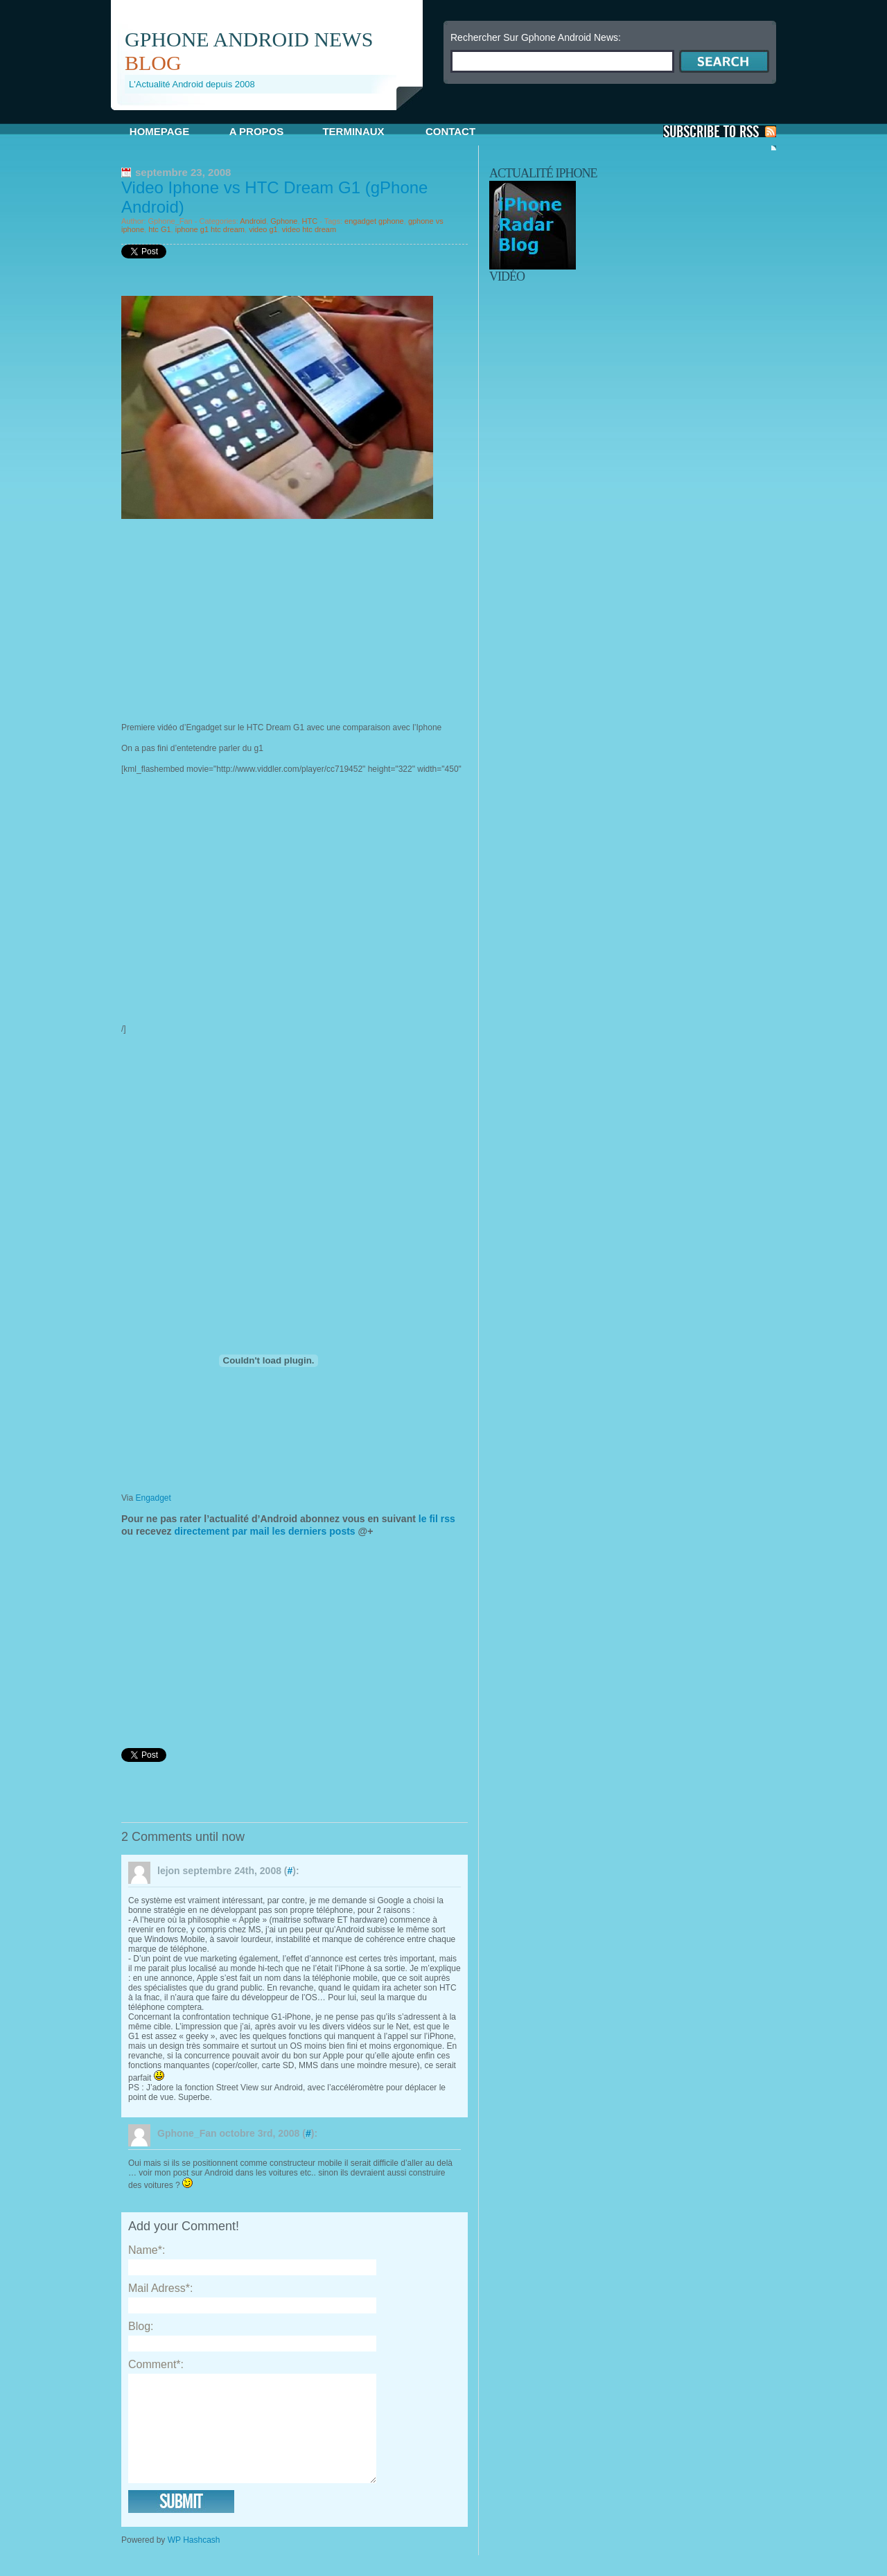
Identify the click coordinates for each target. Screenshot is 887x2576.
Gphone (283, 221)
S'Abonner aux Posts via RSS (719, 131)
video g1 (263, 229)
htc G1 (159, 229)
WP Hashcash (194, 2561)
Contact (450, 131)
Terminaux (353, 131)
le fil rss (435, 1518)
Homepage (159, 131)
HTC (310, 221)
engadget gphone (374, 221)
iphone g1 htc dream (210, 229)
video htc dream (309, 229)
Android (253, 221)
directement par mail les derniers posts (264, 1531)
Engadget (152, 1498)
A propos (256, 131)
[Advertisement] (273, 115)
